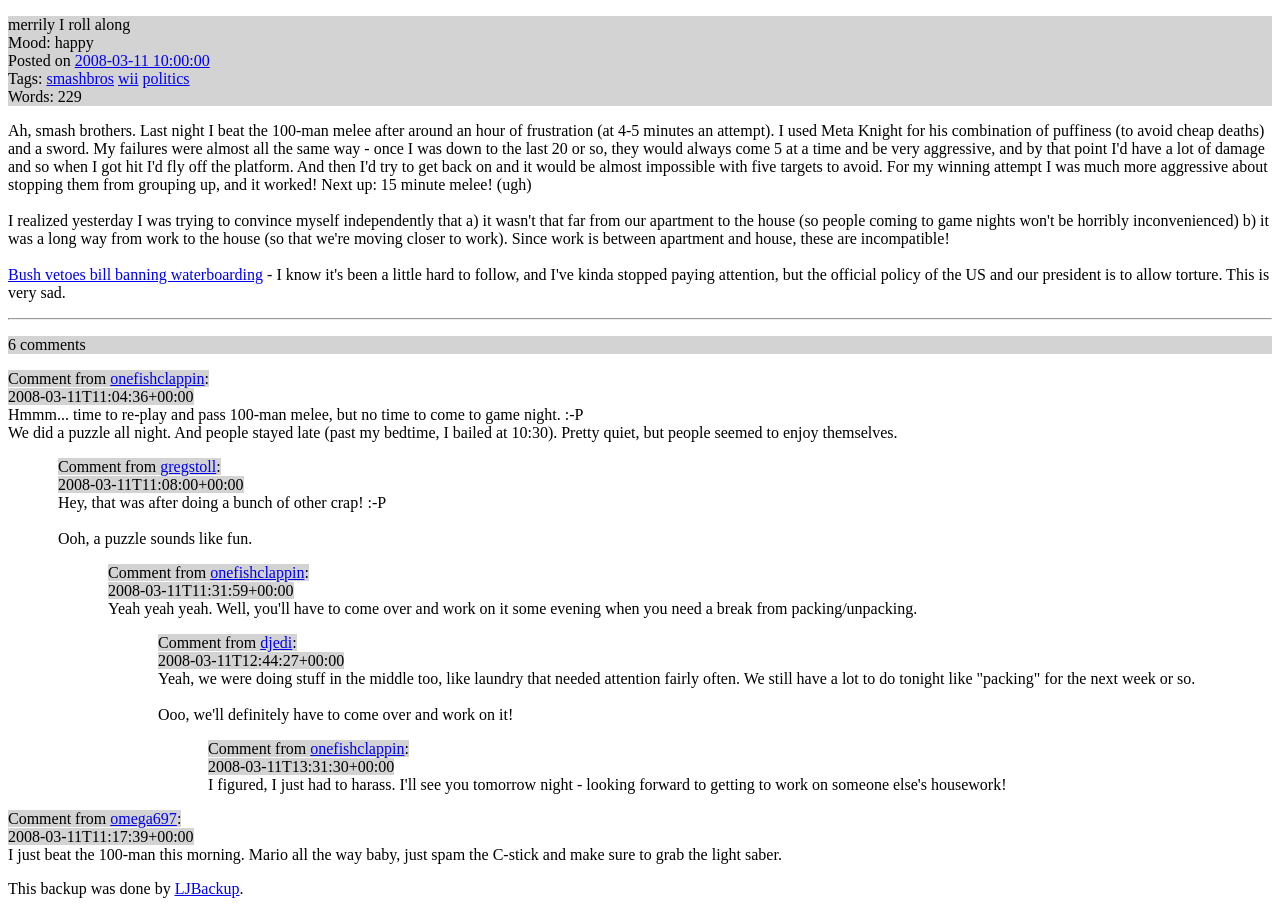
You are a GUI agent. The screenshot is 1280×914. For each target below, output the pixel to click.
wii (128, 78)
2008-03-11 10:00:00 (142, 60)
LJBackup (207, 888)
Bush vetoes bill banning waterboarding (135, 274)
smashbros (80, 78)
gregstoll (188, 466)
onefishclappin (157, 378)
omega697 (143, 818)
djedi (276, 642)
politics (165, 78)
